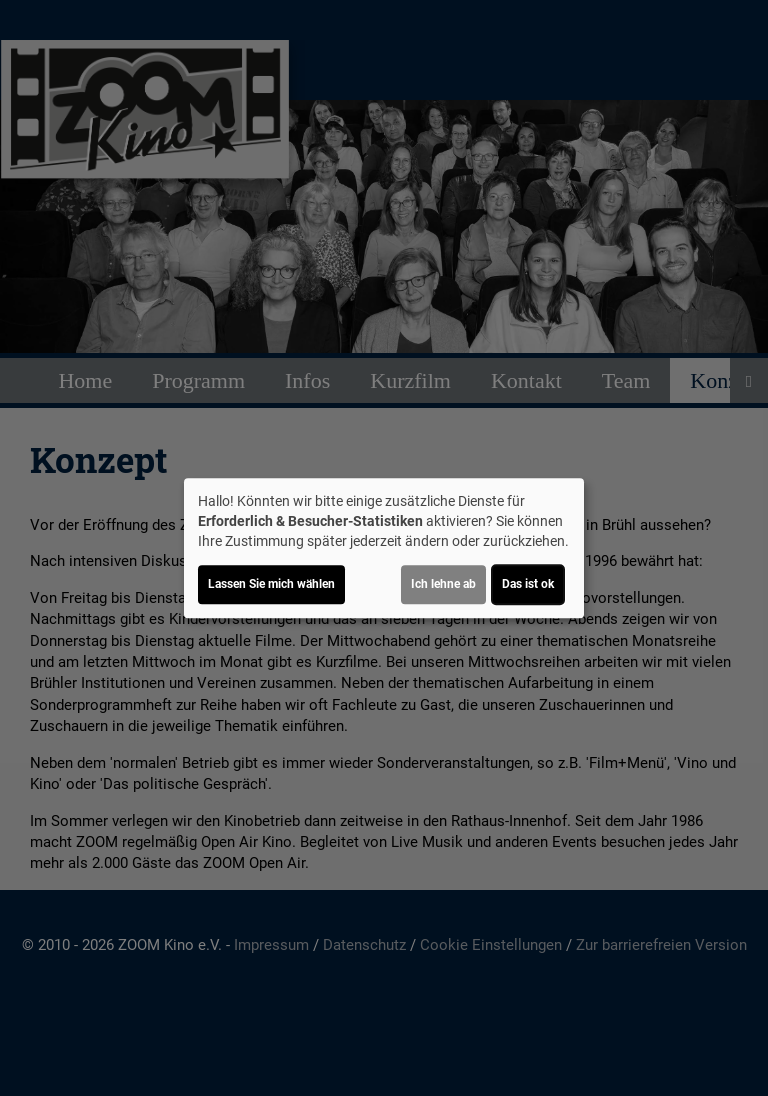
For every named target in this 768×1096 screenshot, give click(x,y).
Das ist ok (528, 584)
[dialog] (384, 548)
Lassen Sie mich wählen (271, 584)
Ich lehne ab (443, 584)
